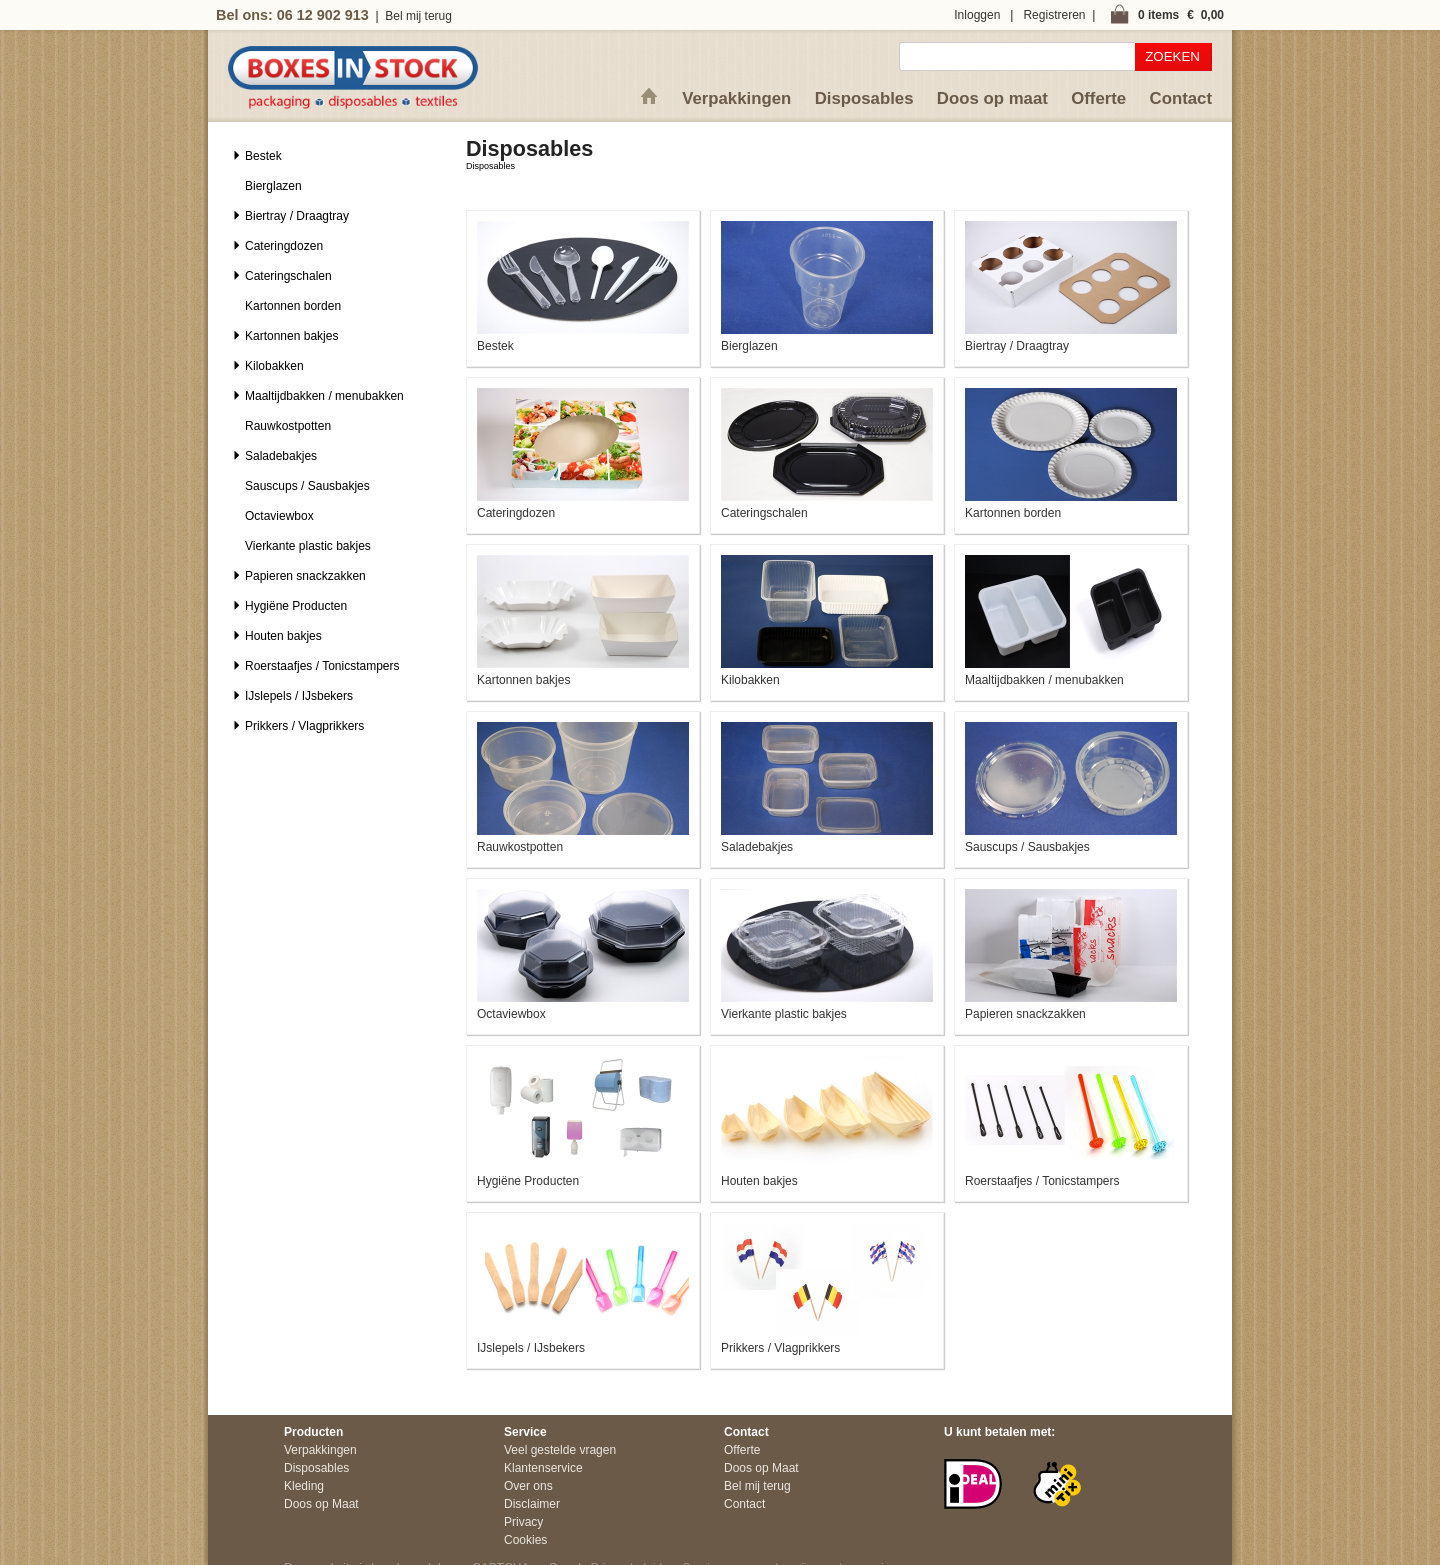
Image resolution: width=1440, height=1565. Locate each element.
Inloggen (977, 15)
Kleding (304, 1486)
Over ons (528, 1486)
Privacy (523, 1522)
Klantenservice (543, 1468)
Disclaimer (532, 1504)
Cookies (525, 1540)
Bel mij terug (418, 16)
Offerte (1098, 98)
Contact (1181, 98)
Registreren (1054, 15)
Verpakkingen (736, 98)
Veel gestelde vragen (560, 1450)
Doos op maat (992, 98)
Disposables (864, 98)
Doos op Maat (321, 1504)
